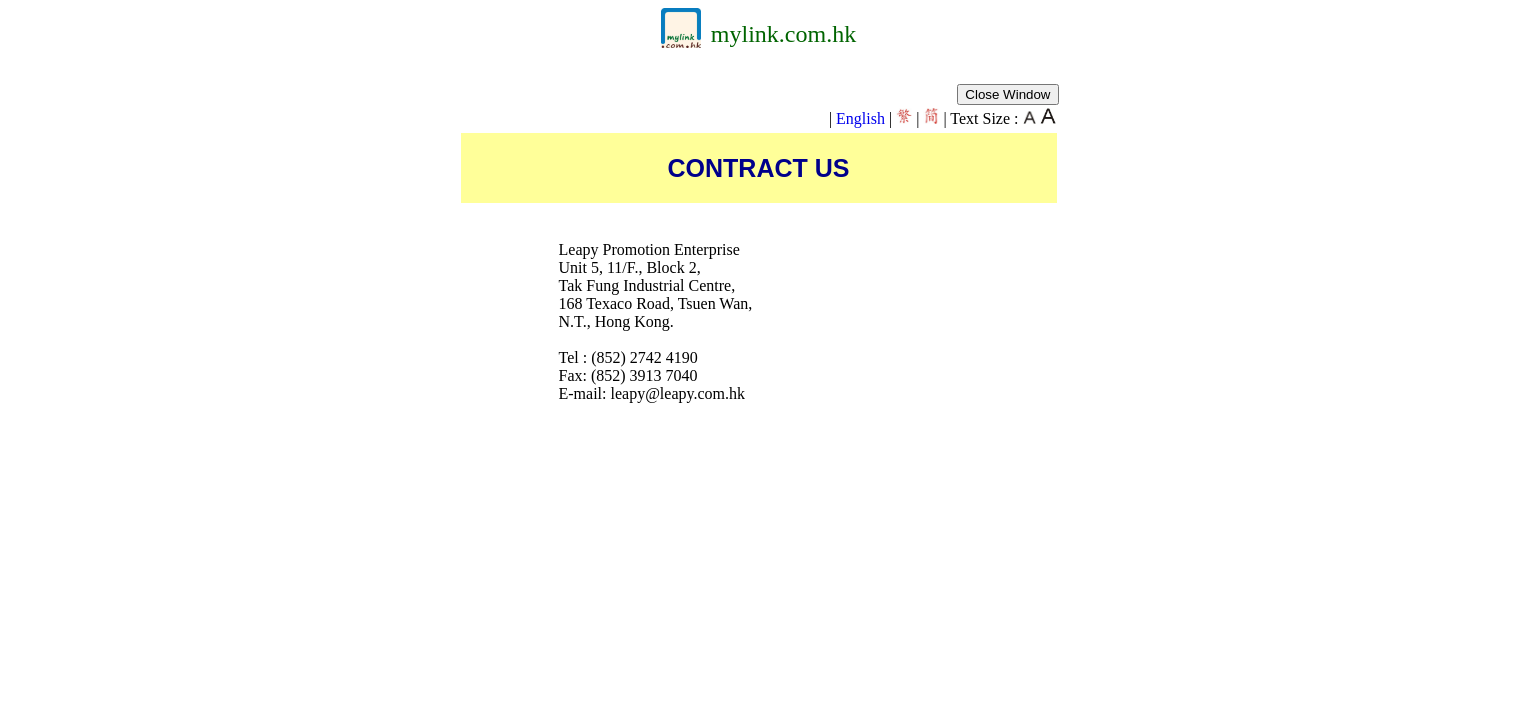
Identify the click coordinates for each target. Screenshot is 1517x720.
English (860, 118)
